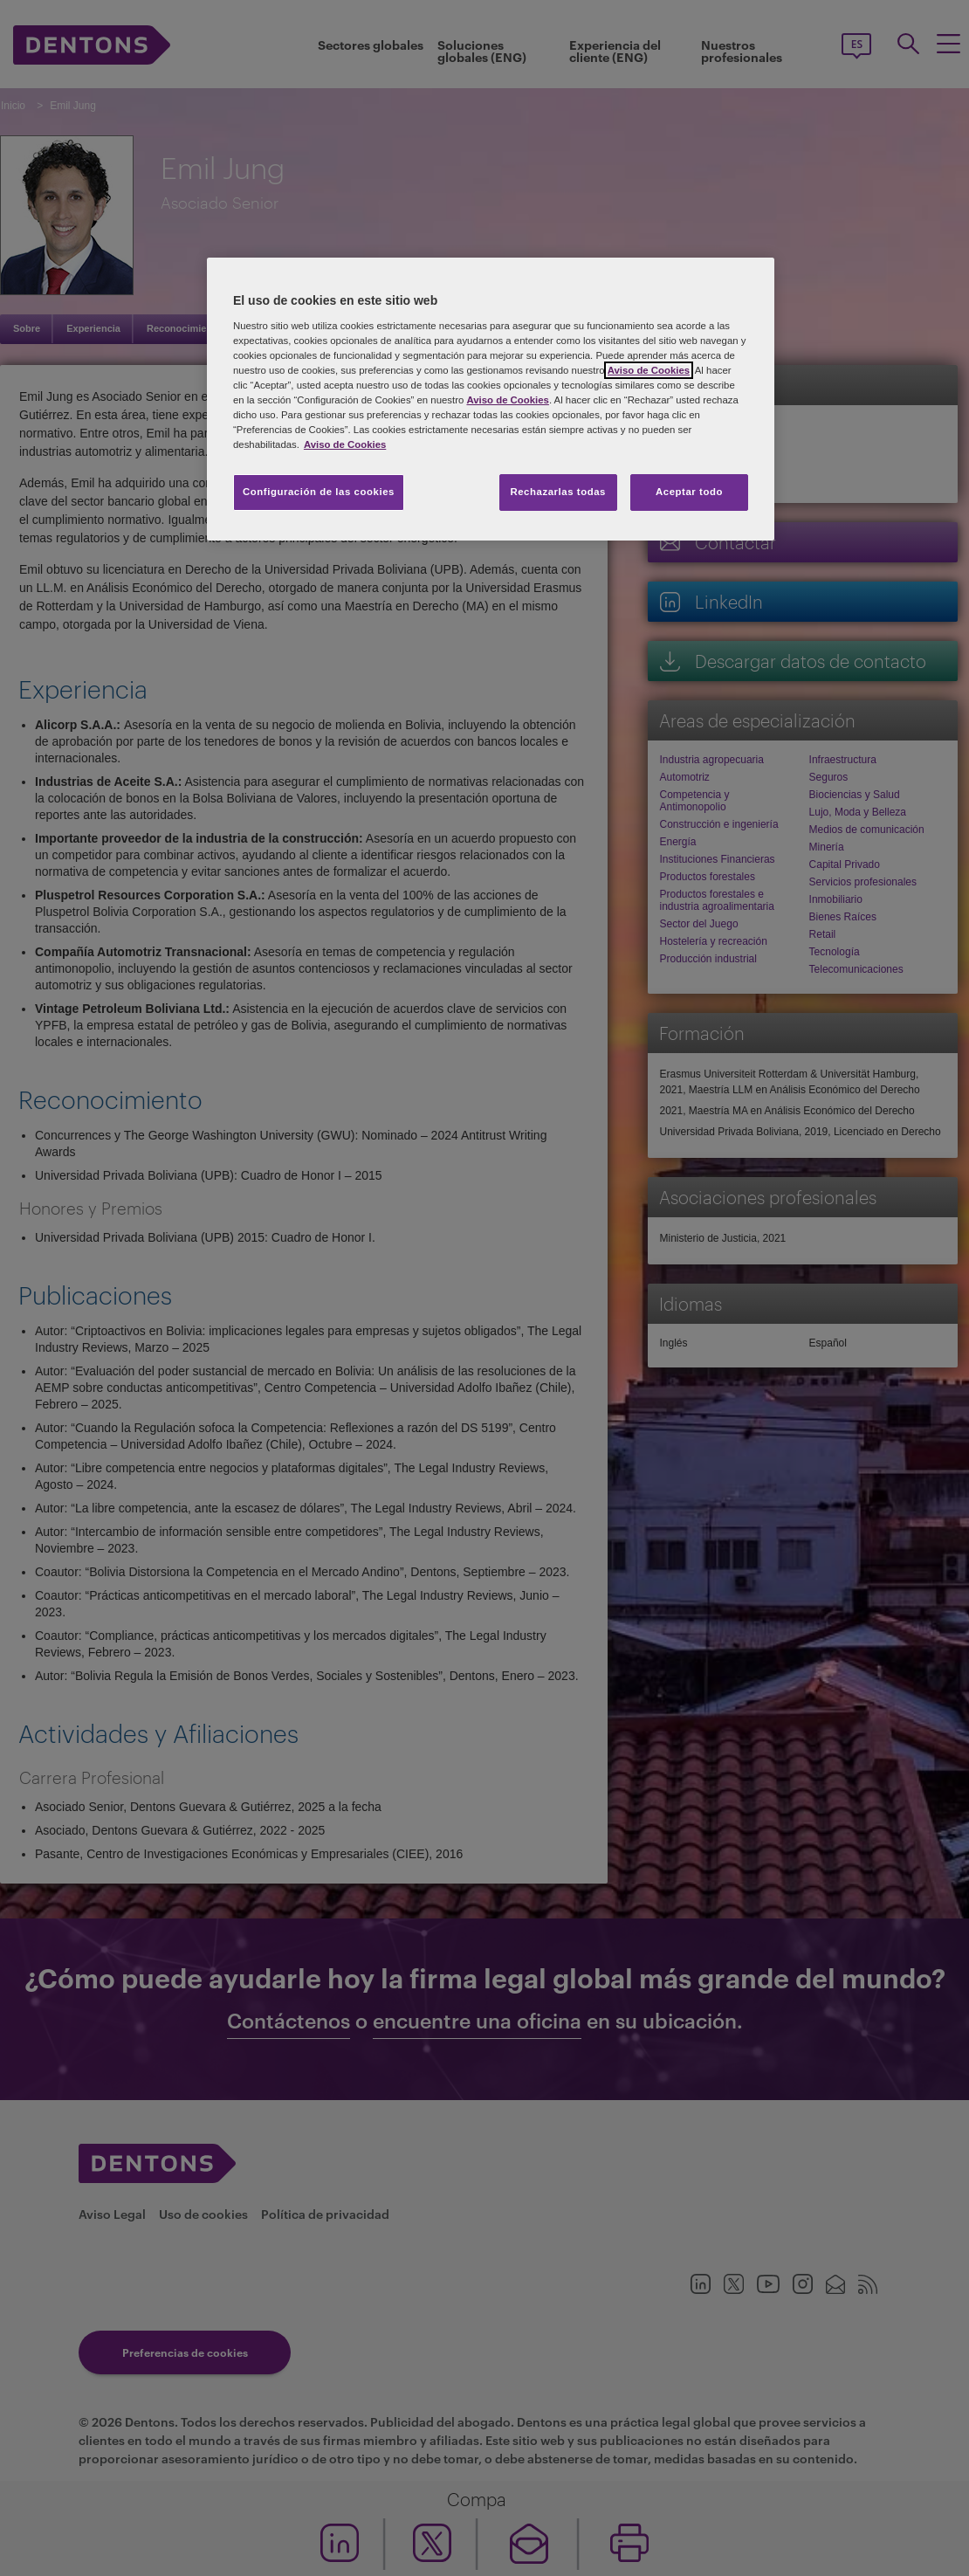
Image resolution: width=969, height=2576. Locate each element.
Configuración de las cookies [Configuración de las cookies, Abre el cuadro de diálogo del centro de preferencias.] (319, 491)
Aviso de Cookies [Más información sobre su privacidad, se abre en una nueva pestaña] (345, 444)
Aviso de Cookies (649, 370)
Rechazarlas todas (558, 491)
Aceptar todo (689, 491)
